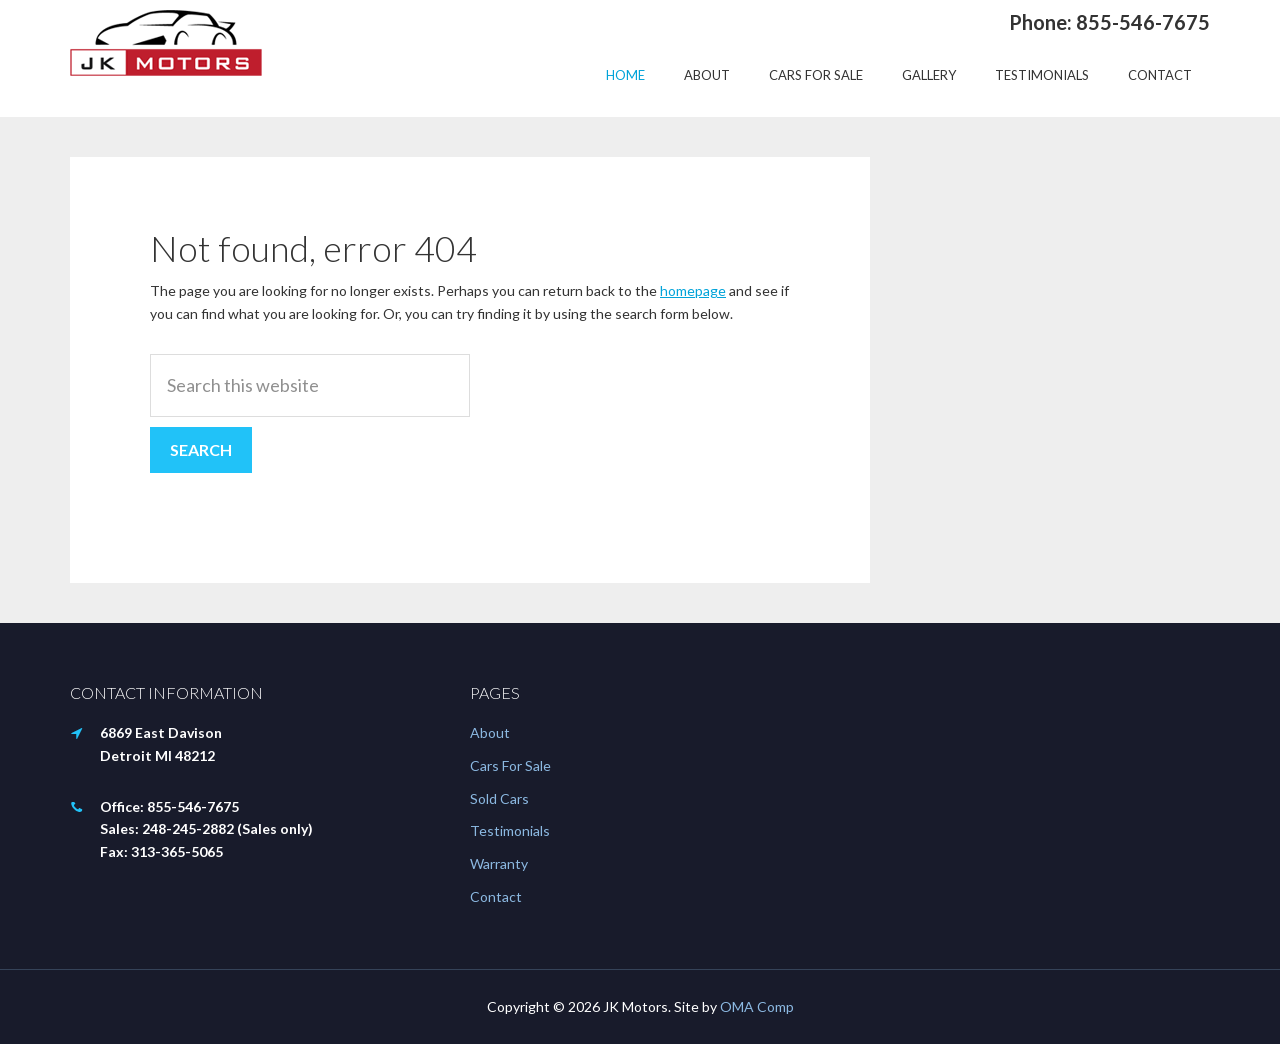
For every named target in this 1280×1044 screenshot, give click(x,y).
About (490, 732)
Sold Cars (499, 798)
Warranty (499, 863)
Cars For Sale (510, 765)
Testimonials (510, 830)
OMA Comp (757, 1006)
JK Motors (166, 43)
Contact (496, 896)
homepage (693, 290)
